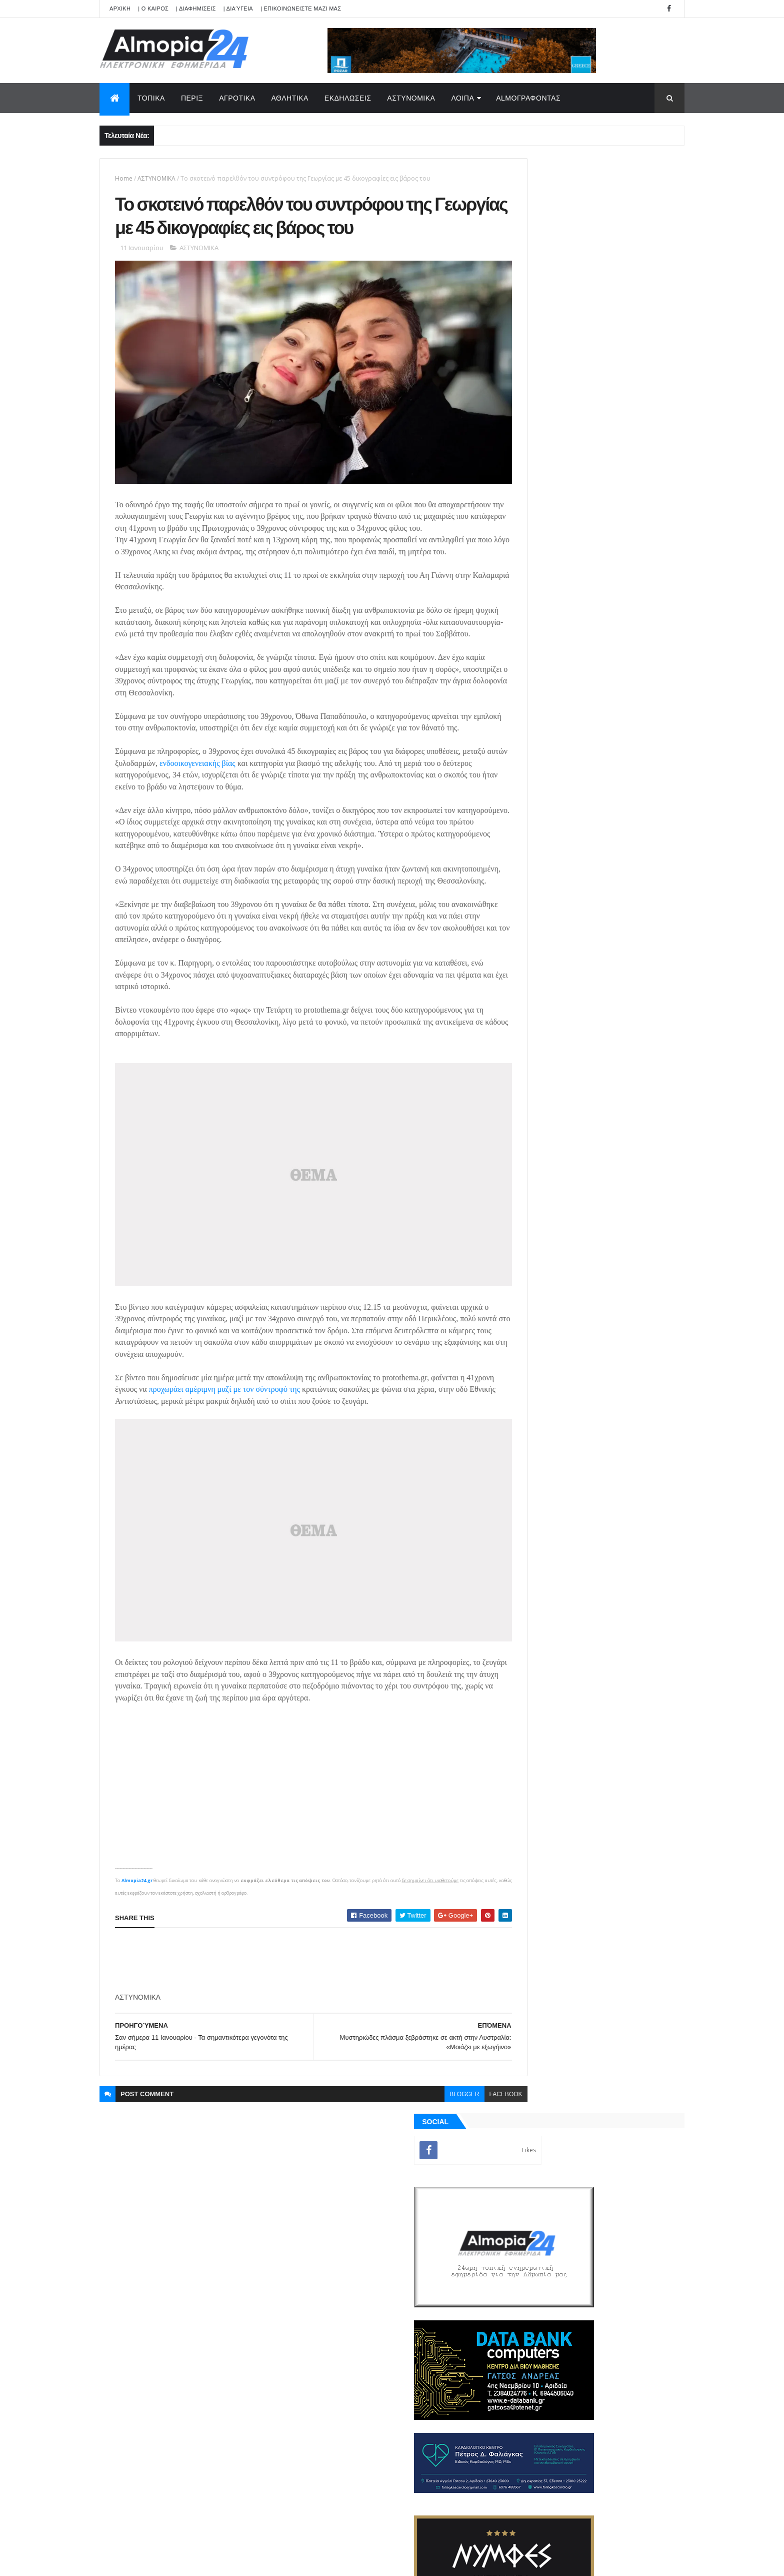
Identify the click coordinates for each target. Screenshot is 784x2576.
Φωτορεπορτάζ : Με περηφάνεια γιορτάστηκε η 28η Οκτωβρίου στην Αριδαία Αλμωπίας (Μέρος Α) (615, 1089)
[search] (370, 2188)
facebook (462, 2112)
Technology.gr (257, 2561)
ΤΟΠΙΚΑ (151, 98)
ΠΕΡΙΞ (192, 98)
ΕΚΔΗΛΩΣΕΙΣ (348, 98)
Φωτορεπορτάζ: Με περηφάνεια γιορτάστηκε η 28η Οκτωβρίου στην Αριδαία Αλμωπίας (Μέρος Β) (615, 1048)
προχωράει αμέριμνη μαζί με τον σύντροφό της (253, 1431)
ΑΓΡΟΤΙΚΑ (237, 98)
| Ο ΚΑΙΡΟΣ (153, 9)
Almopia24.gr (137, 1898)
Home (123, 178)
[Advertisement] (297, 1978)
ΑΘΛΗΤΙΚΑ (290, 98)
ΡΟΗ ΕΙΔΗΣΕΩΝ (548, 1436)
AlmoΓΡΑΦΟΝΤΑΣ (528, 98)
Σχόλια (639, 1436)
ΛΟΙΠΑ (462, 98)
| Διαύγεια (238, 9)
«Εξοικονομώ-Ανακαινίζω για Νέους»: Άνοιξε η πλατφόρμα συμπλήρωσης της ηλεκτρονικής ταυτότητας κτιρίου (616, 1251)
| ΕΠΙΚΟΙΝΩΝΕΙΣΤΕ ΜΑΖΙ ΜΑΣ (300, 9)
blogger (421, 2112)
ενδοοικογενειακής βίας (245, 818)
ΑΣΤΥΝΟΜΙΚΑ (411, 98)
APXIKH (120, 9)
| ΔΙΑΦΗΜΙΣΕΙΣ (196, 9)
